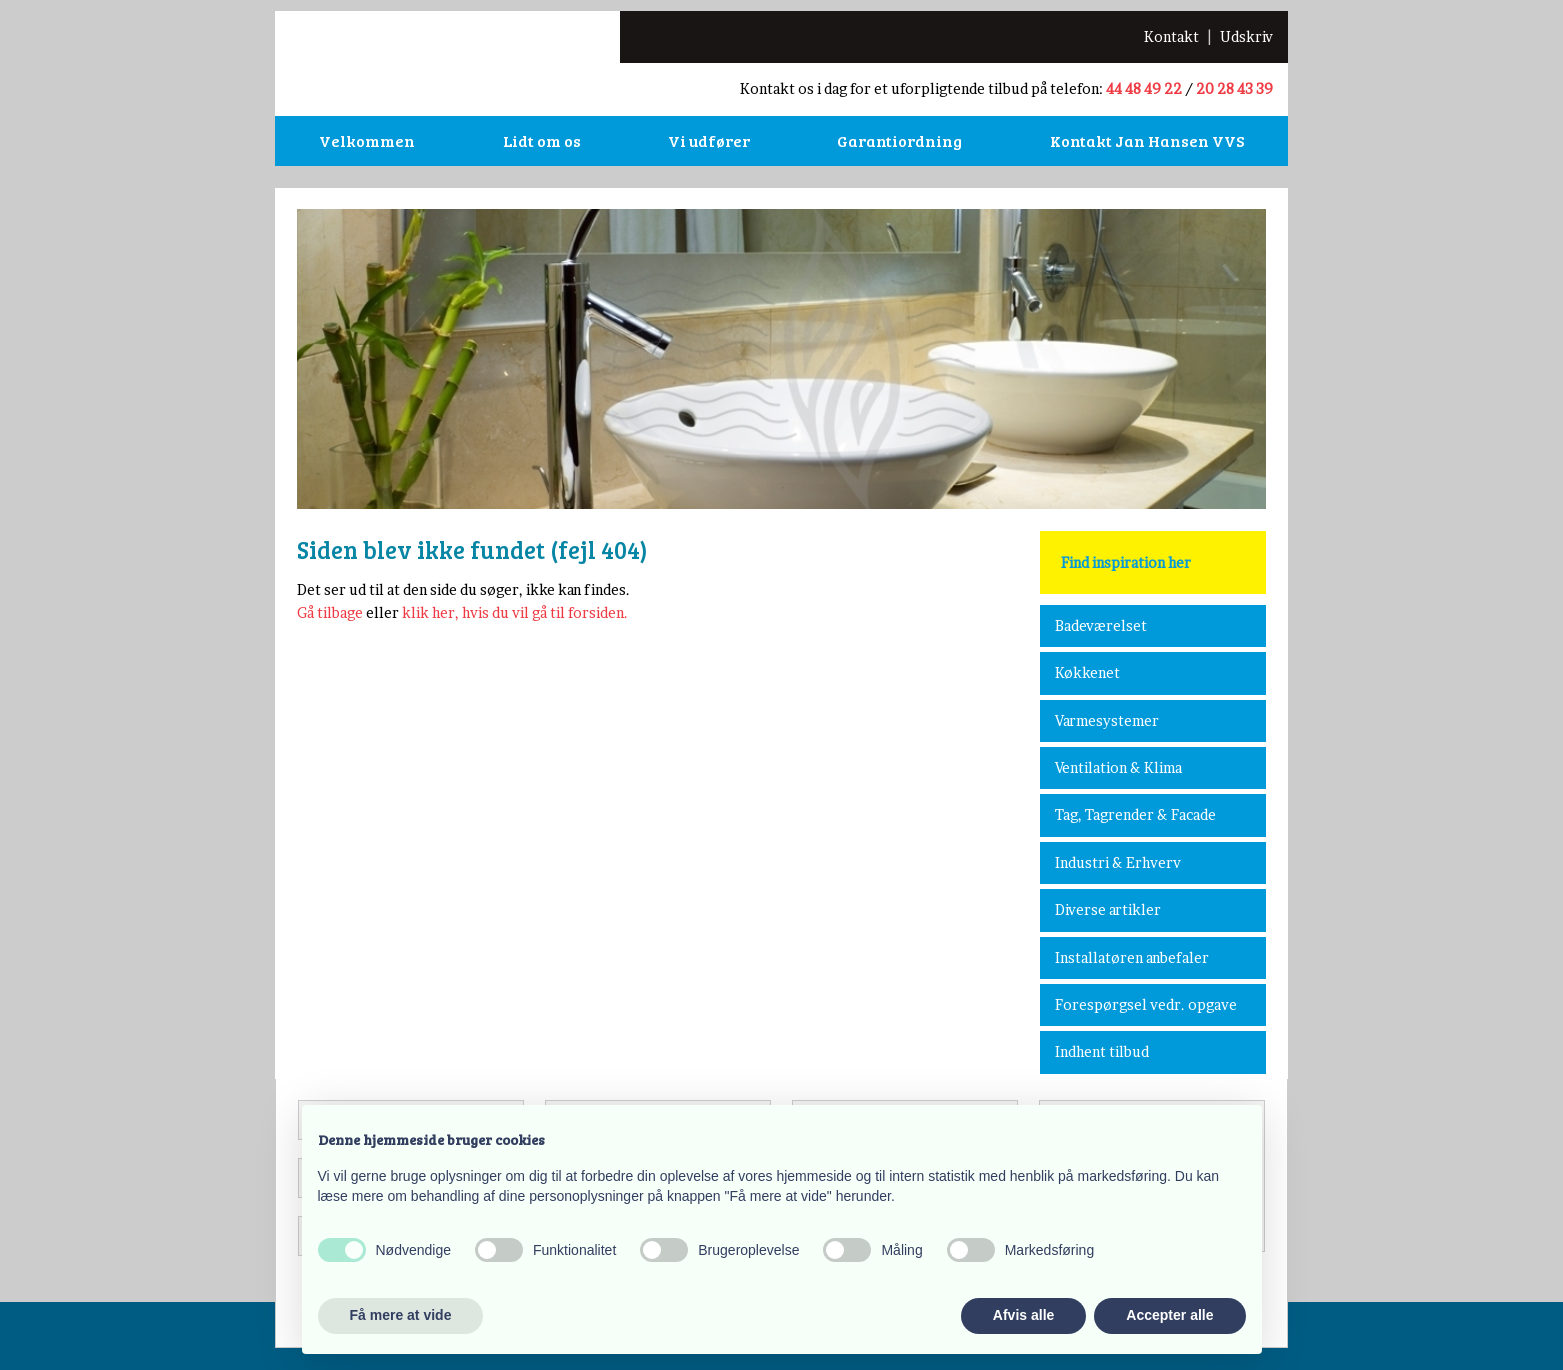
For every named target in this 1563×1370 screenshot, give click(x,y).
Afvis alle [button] (1023, 1315)
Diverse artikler (1108, 909)
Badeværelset (1101, 625)
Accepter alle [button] (1169, 1315)
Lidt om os (542, 140)
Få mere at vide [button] (401, 1315)
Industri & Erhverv (1118, 862)
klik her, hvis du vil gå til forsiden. (515, 612)
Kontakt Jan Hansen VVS (1147, 140)
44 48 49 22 (1144, 88)
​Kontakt (1171, 36)
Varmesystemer (1107, 720)
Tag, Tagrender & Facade (1135, 814)
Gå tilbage (330, 612)
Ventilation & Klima (1118, 767)
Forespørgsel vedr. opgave (1146, 1004)
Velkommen (367, 140)
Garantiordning (899, 140)
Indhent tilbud (1102, 1051)
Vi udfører (709, 140)
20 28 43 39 (1234, 88)
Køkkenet (1087, 672)
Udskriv (1246, 36)
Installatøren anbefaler (1132, 957)
